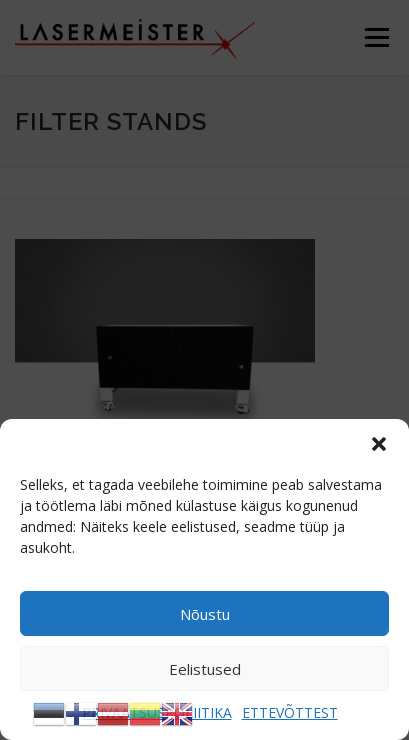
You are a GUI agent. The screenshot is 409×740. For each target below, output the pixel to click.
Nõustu (205, 614)
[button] (379, 444)
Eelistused (205, 669)
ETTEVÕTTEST (290, 712)
